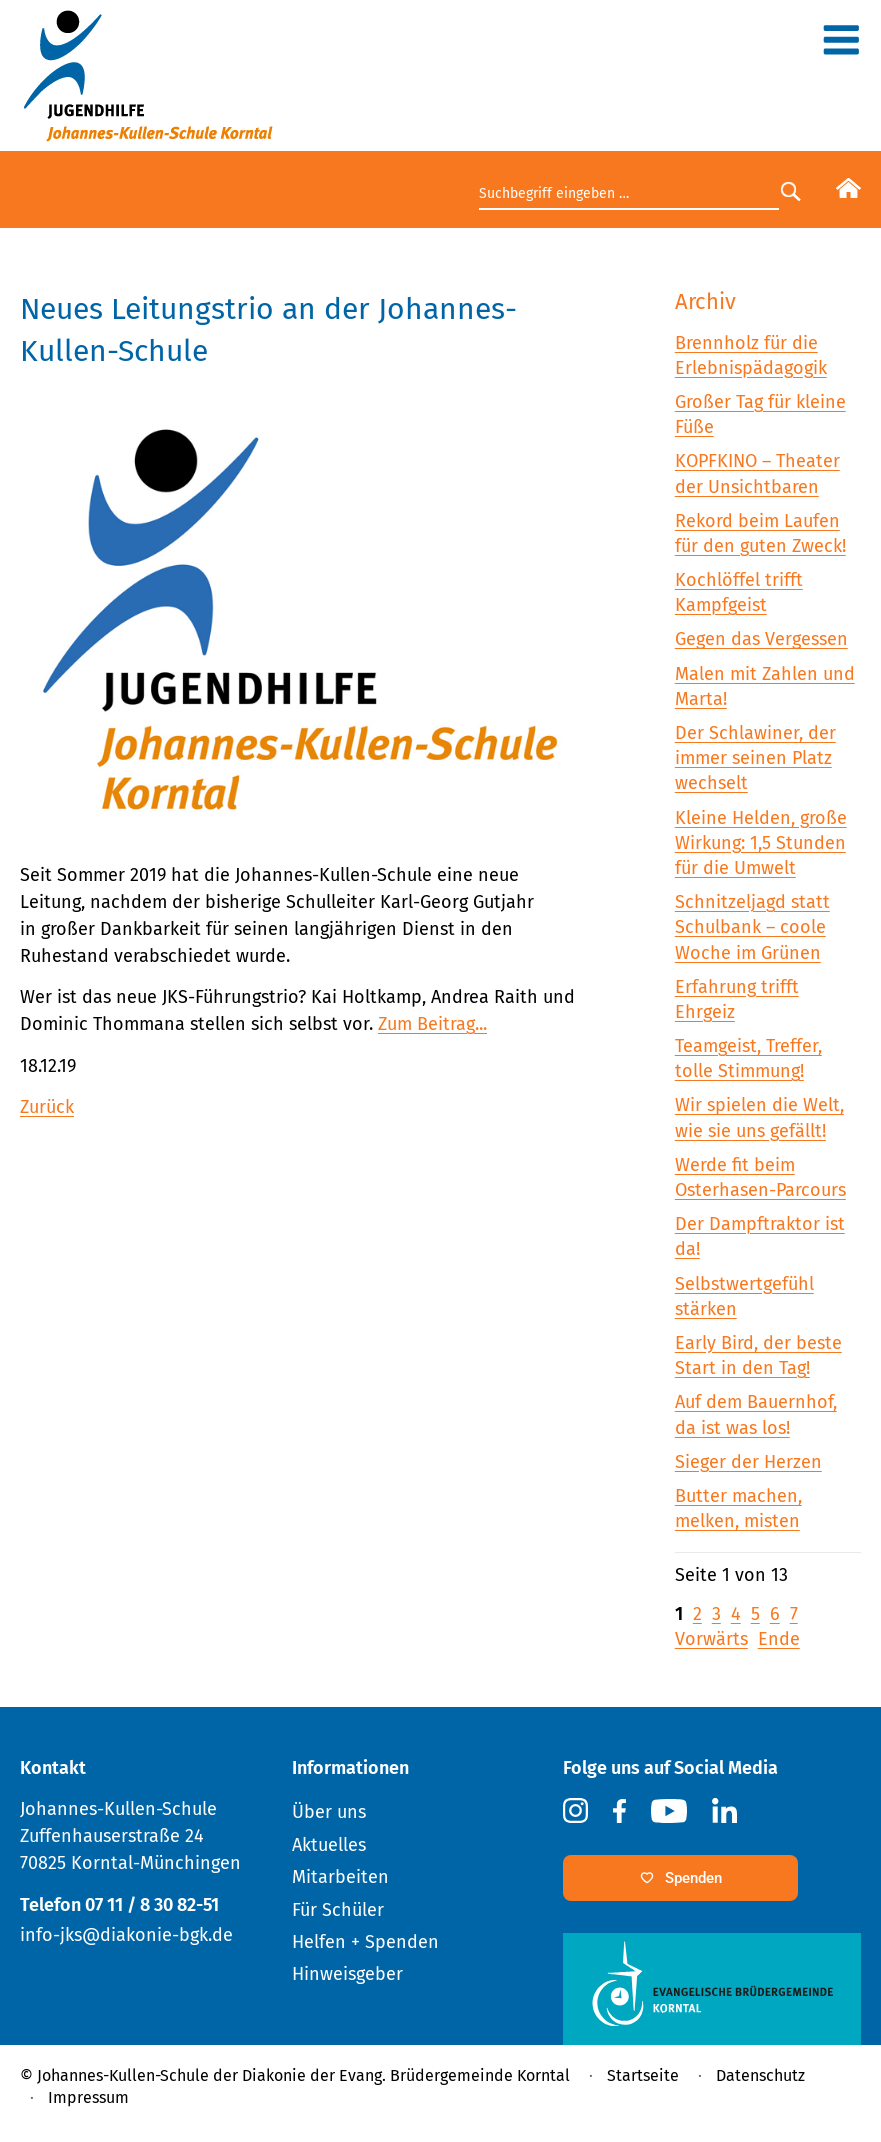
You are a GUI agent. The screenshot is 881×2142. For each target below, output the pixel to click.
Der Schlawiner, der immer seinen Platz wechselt (755, 758)
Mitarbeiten (340, 1877)
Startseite (643, 2075)
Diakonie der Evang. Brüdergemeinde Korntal (406, 2075)
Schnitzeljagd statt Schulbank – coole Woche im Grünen (752, 927)
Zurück (47, 1107)
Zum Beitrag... (432, 1024)
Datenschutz (760, 2075)
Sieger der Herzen (748, 1462)
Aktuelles (329, 1845)
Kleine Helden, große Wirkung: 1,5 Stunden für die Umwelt (761, 843)
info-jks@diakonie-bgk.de (126, 1935)
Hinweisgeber (347, 1974)
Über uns (329, 1812)
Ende (779, 1639)
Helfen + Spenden (365, 1942)
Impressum (88, 2097)
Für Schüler (338, 1910)
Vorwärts (711, 1639)
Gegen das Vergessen (761, 639)
